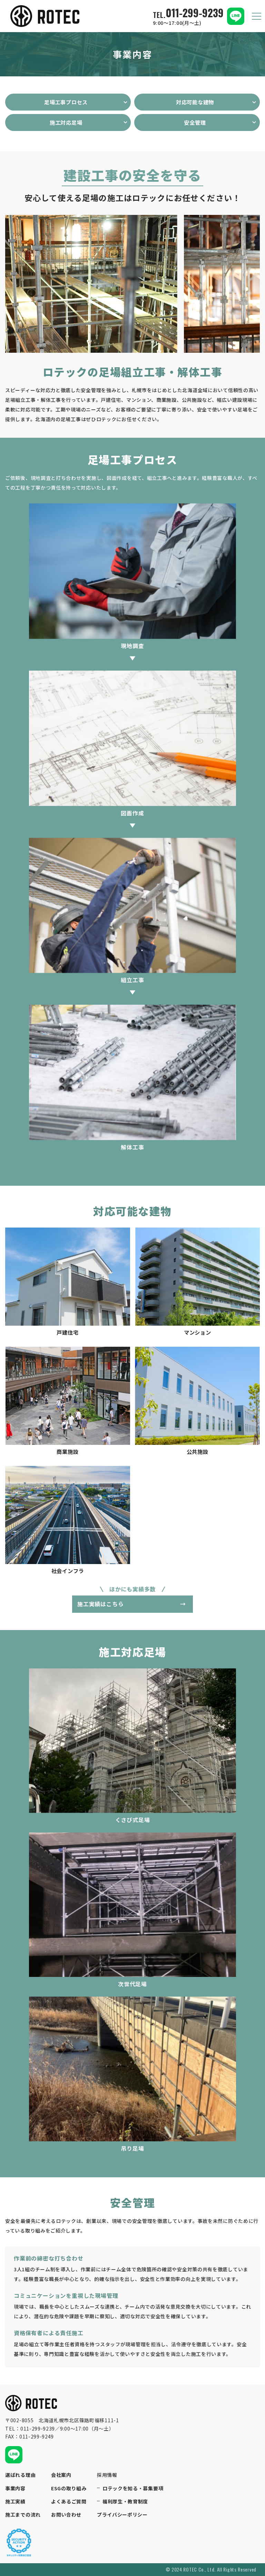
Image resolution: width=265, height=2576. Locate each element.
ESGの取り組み (69, 2488)
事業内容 (15, 2488)
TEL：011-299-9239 (30, 2428)
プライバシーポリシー (122, 2515)
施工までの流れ (23, 2515)
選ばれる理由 (20, 2475)
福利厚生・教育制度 (125, 2501)
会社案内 (61, 2475)
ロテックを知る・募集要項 (132, 2488)
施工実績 (15, 2501)
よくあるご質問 (69, 2501)
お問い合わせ (66, 2515)
